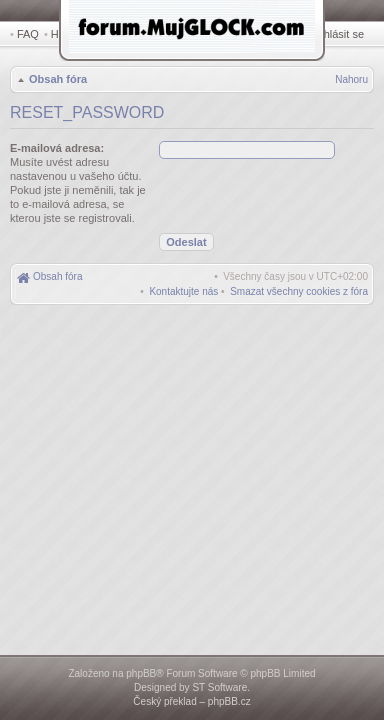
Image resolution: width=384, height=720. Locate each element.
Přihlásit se (341, 34)
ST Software (219, 687)
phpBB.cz (229, 701)
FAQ (28, 34)
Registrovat (284, 34)
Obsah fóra (56, 81)
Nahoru (351, 81)
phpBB (141, 673)
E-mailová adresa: (57, 150)
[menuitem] (299, 293)
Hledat (70, 34)
